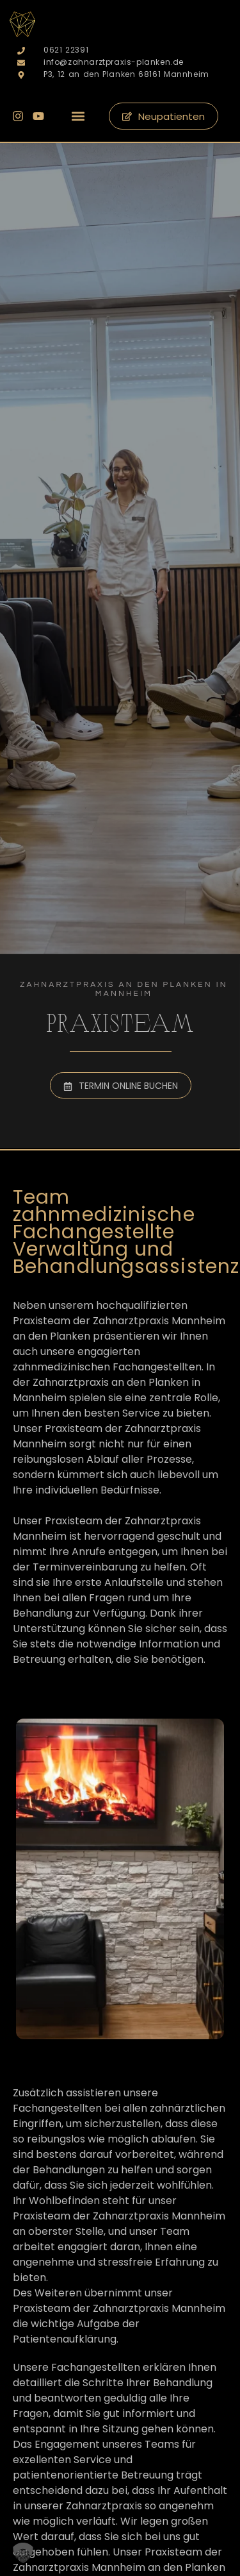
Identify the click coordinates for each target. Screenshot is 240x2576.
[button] (78, 115)
